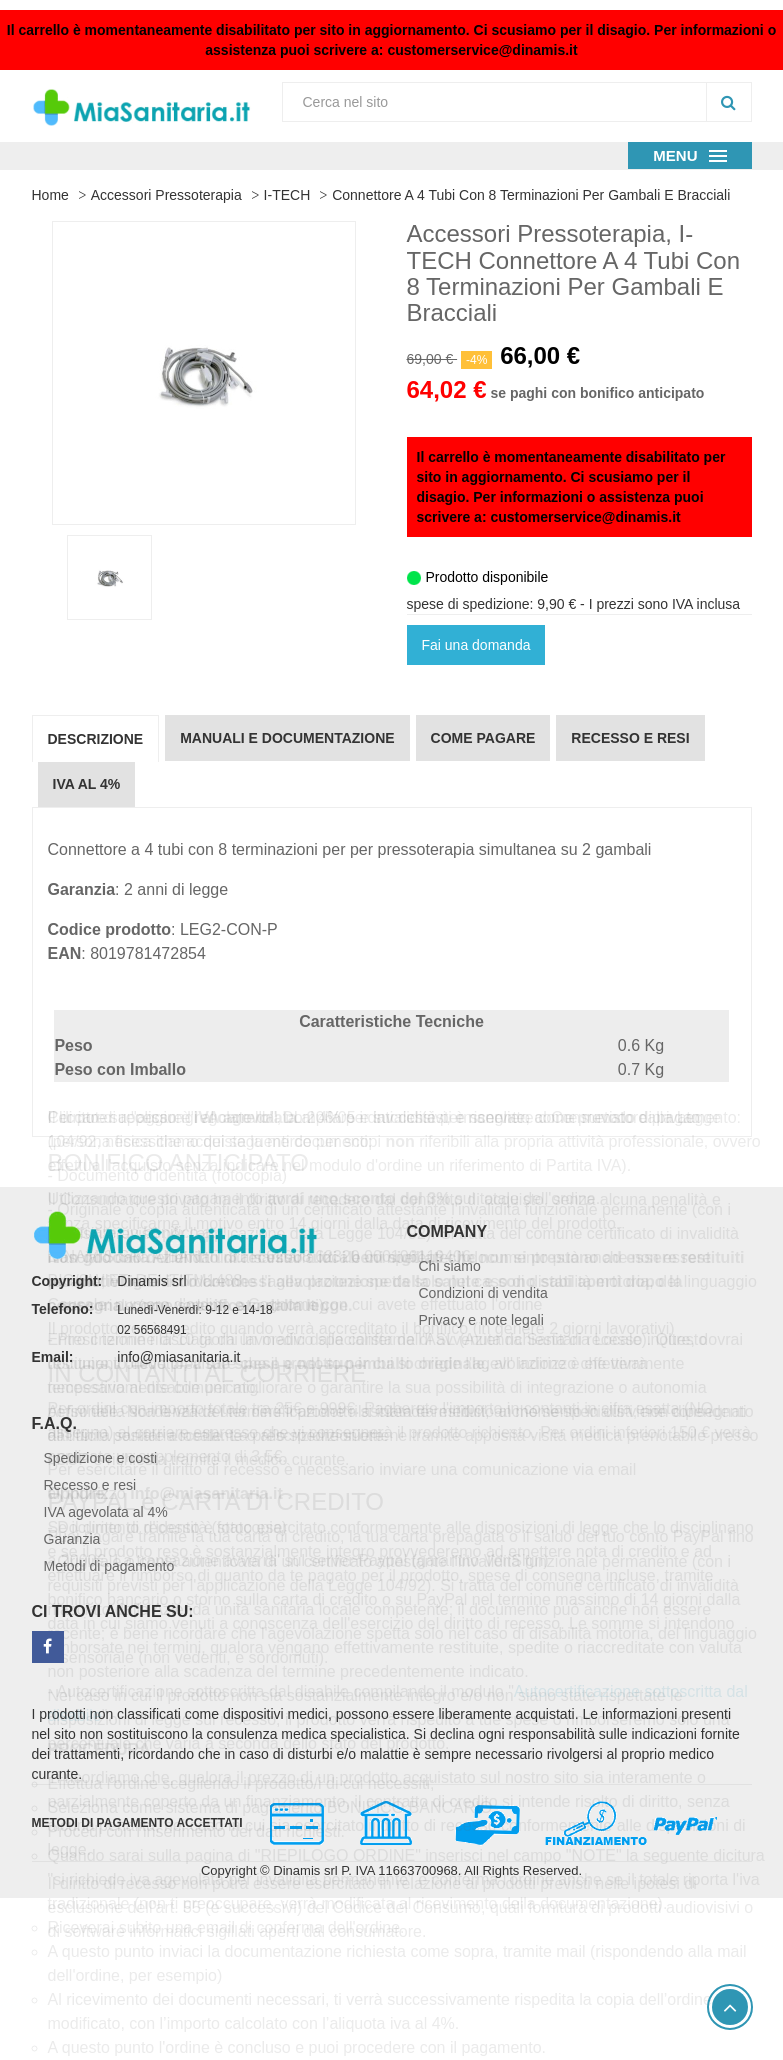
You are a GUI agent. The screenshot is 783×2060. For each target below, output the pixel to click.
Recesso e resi (90, 1485)
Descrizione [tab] (96, 739)
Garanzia (72, 1539)
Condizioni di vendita (483, 1293)
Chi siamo (450, 1266)
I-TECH (287, 195)
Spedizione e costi (101, 1458)
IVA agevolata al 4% (106, 1512)
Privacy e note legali (481, 1320)
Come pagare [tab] (483, 738)
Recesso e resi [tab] (630, 738)
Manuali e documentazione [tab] (287, 738)
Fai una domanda (476, 645)
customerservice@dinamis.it (482, 50)
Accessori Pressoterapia (166, 195)
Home (50, 195)
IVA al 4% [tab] (87, 784)
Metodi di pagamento (109, 1566)
